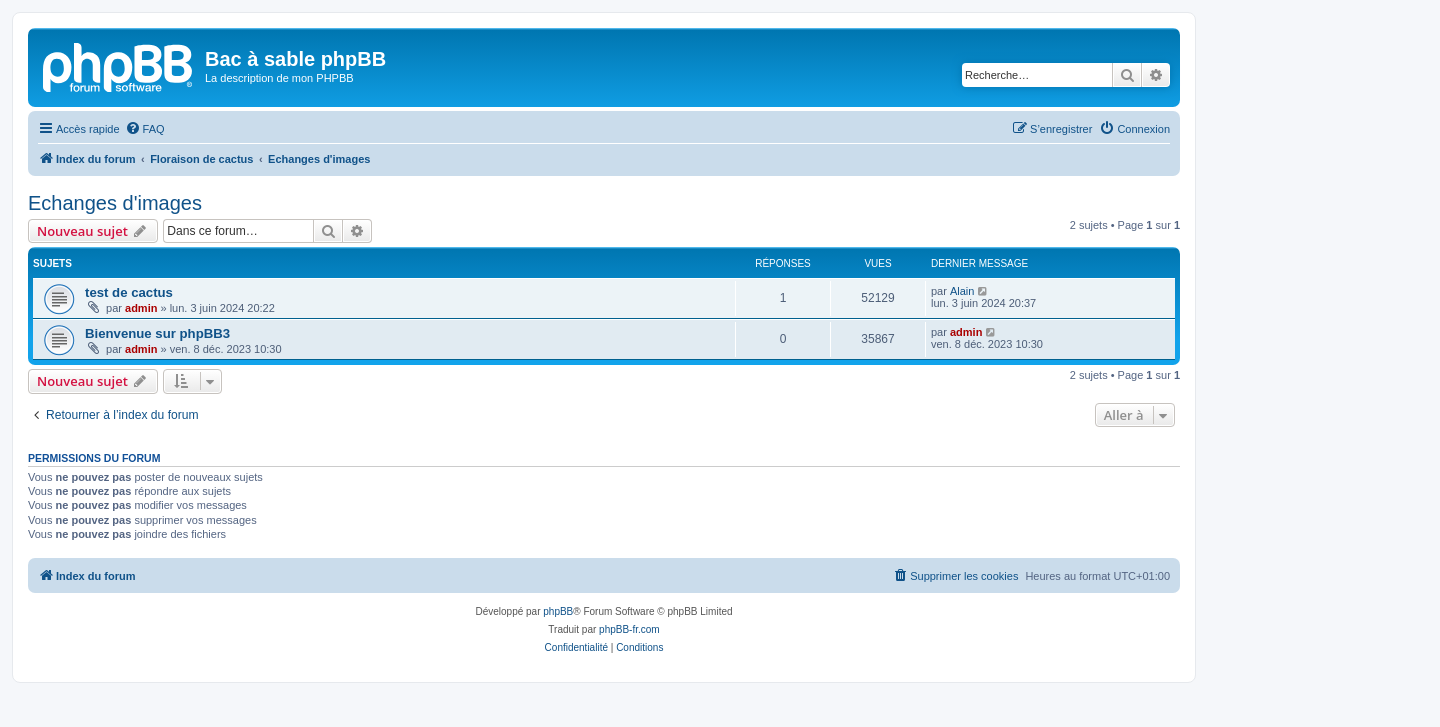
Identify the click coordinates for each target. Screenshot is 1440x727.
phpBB (558, 611)
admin (141, 308)
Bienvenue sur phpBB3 (157, 333)
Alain (962, 291)
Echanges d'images (115, 203)
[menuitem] (145, 129)
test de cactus (129, 292)
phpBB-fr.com (629, 629)
